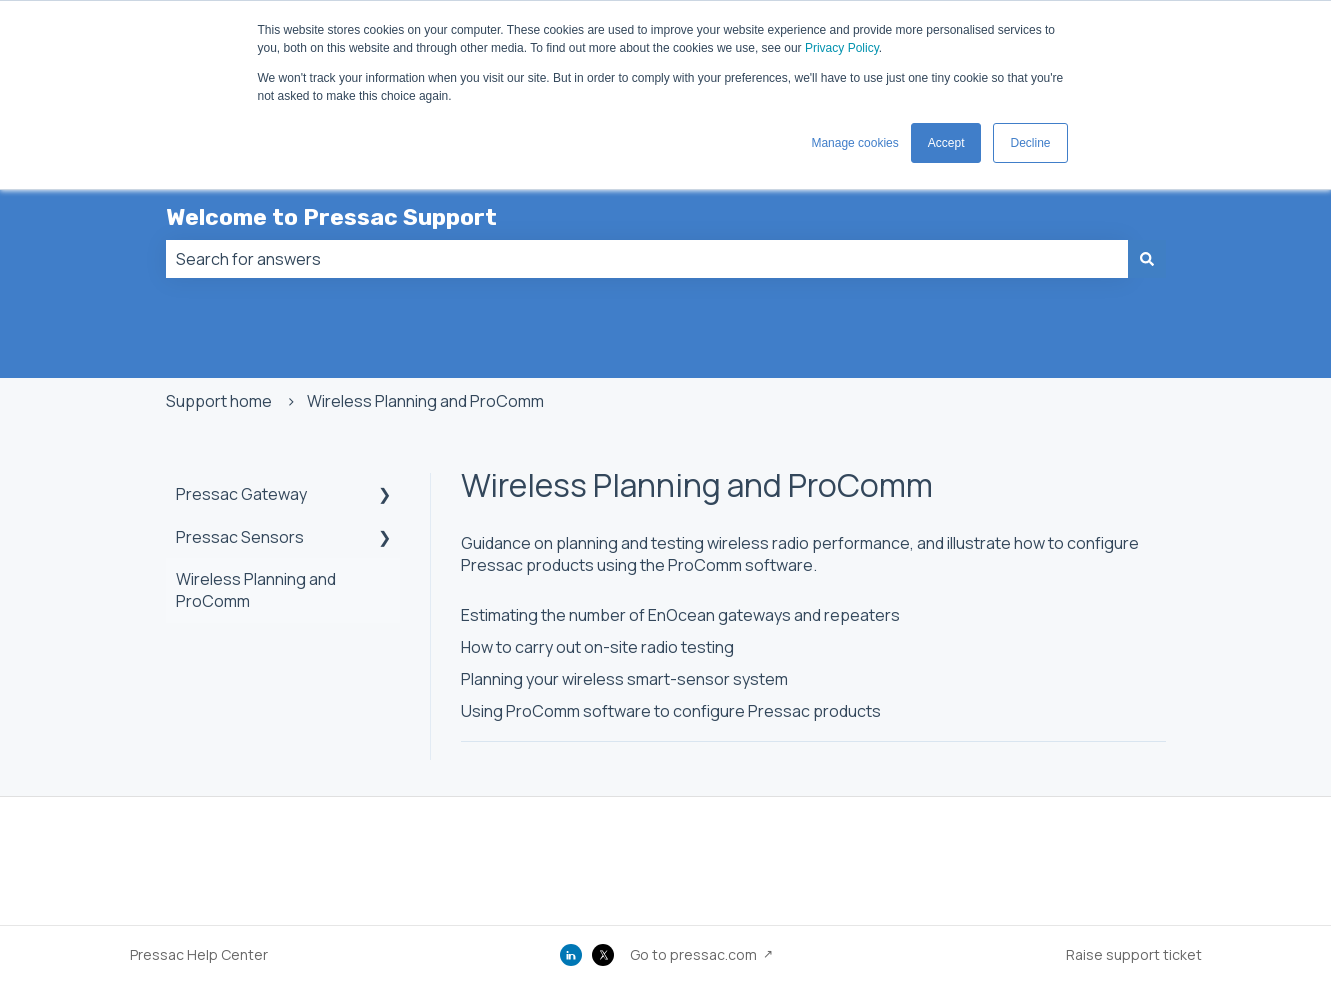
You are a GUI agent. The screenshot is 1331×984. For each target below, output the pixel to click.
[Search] (1147, 259)
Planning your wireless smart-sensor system (624, 679)
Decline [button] (1030, 143)
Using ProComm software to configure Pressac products (671, 711)
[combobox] (647, 259)
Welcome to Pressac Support (331, 217)
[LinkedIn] (571, 955)
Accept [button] (946, 143)
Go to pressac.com (693, 954)
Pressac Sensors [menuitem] (240, 537)
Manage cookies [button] (854, 143)
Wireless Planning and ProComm (425, 401)
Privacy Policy (842, 48)
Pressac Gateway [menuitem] (241, 494)
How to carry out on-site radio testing (597, 647)
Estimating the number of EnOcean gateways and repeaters (680, 615)
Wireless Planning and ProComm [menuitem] (256, 590)
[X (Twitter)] (603, 955)
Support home (219, 401)
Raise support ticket (1134, 954)
